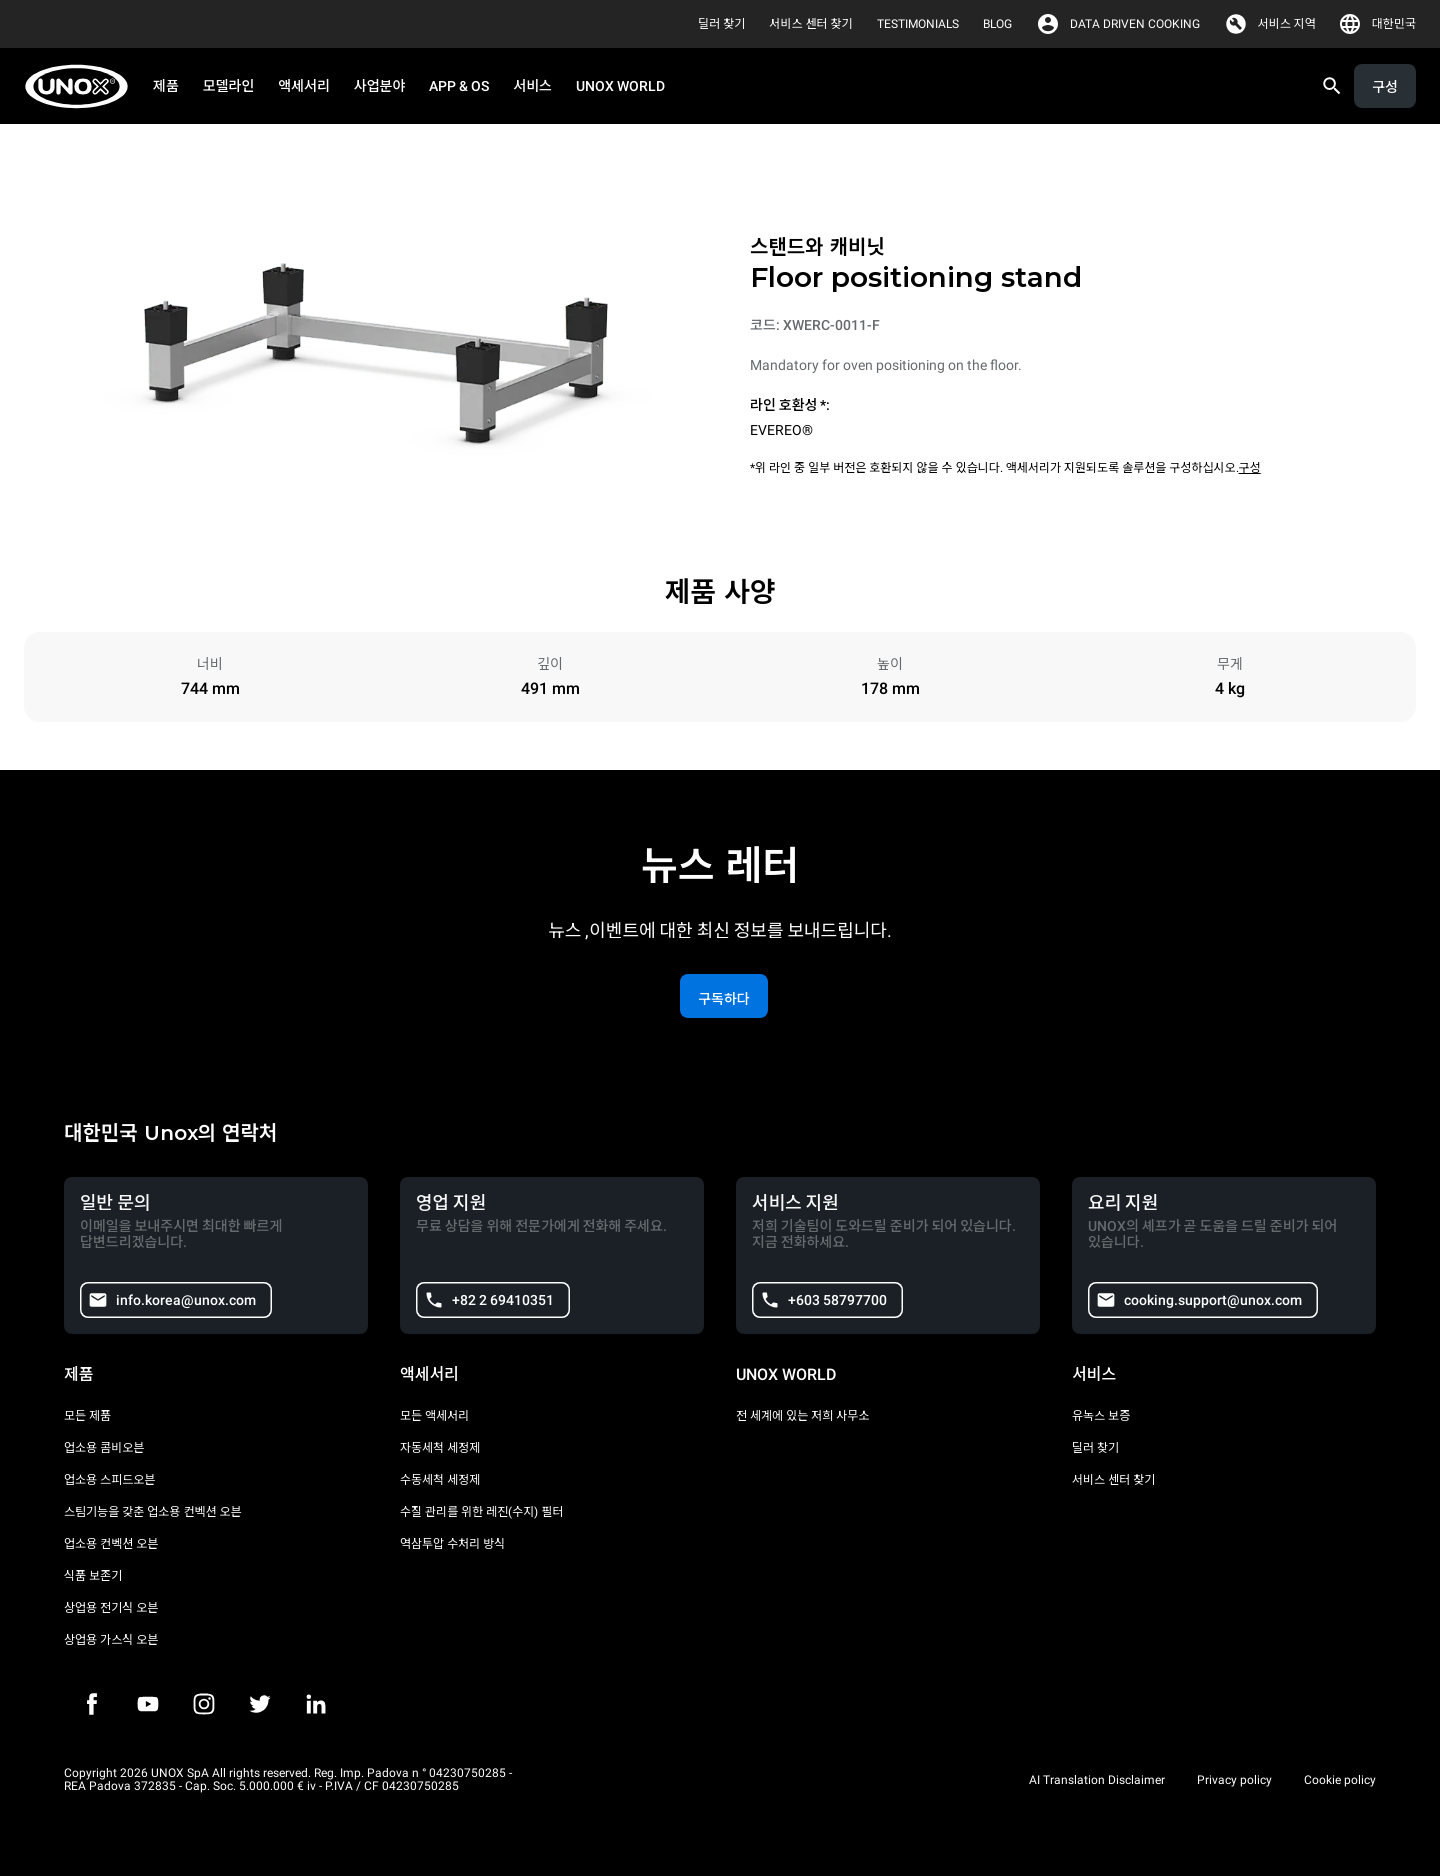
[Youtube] (148, 1704)
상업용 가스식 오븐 (111, 1640)
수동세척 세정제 (440, 1480)
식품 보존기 (93, 1576)
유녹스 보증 (1101, 1416)
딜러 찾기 (1095, 1448)
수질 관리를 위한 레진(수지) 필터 (482, 1512)
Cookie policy (1340, 1780)
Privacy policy (1234, 1780)
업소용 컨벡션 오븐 (111, 1544)
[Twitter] (260, 1704)
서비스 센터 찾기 (1113, 1480)
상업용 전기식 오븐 (111, 1608)
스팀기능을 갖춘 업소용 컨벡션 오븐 (153, 1512)
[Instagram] (204, 1704)
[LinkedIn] (316, 1704)
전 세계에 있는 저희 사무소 (802, 1416)
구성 (1250, 468)
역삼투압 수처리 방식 (452, 1544)
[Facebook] (92, 1704)
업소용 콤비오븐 (104, 1448)
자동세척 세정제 (440, 1448)
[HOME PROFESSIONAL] (82, 86)
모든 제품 (87, 1416)
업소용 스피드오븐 (109, 1480)
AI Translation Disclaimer (1097, 1780)
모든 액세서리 (434, 1416)
